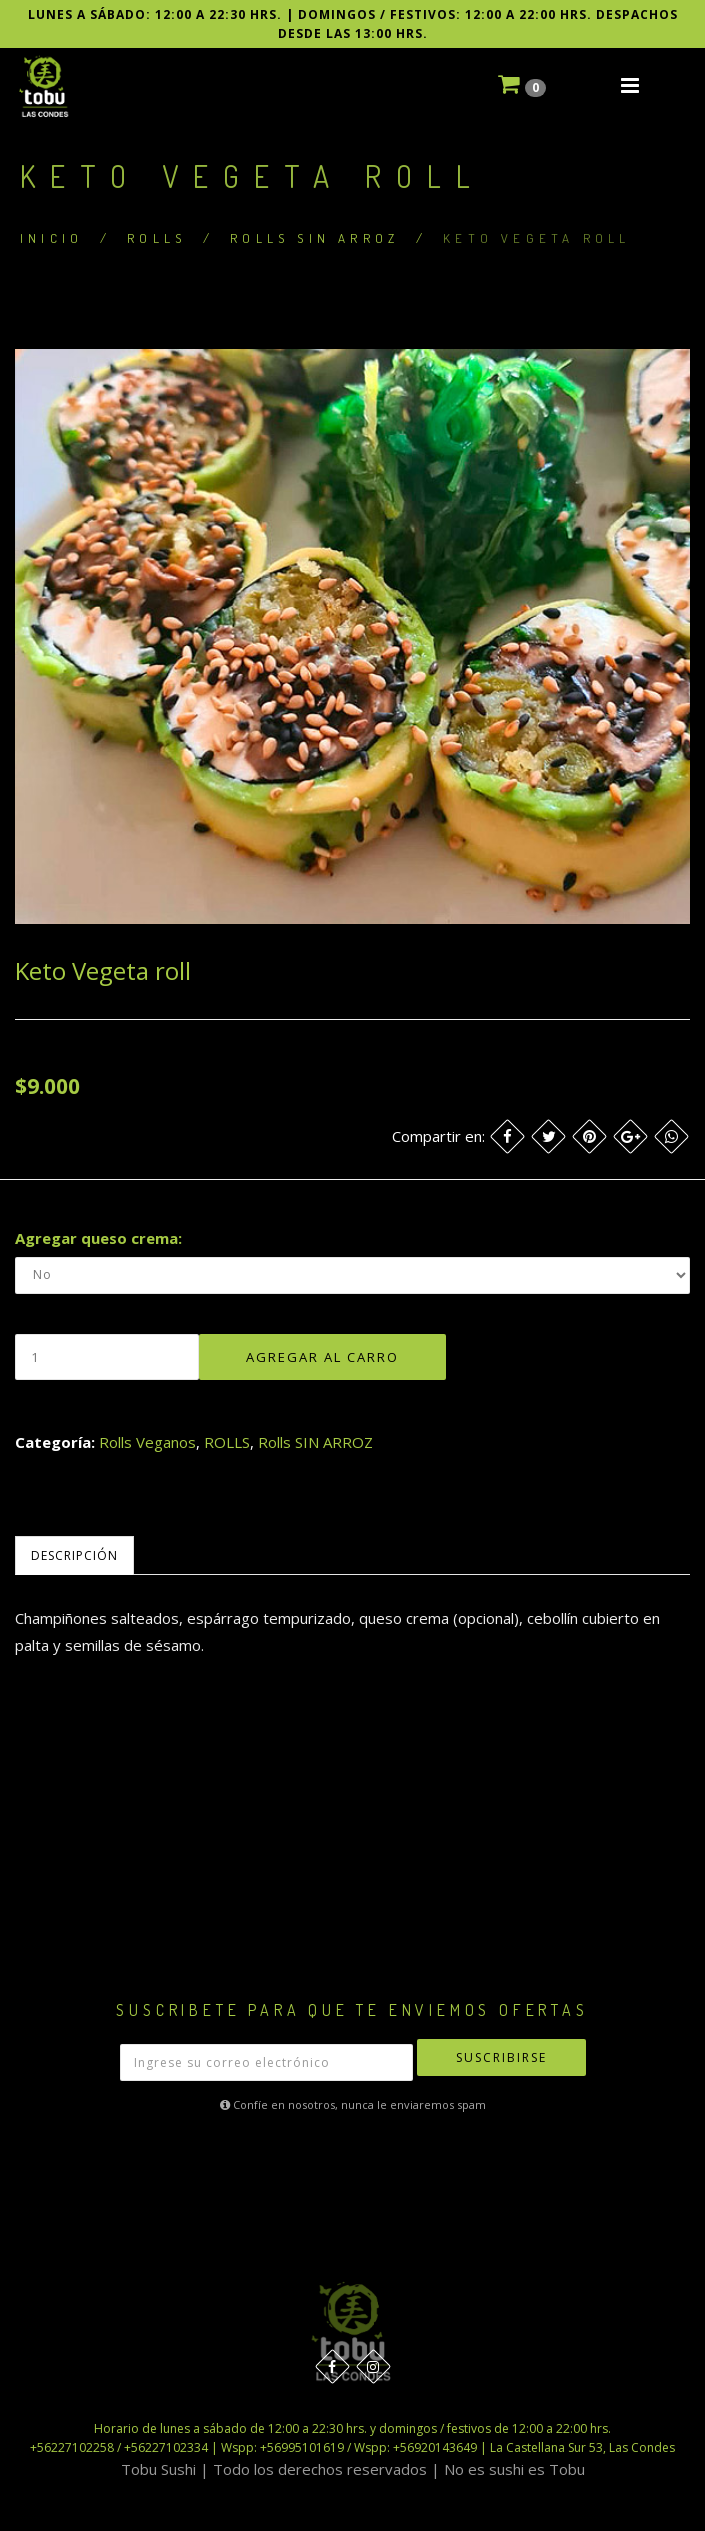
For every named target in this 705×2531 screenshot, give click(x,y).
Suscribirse (501, 2057)
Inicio (51, 238)
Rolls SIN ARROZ (314, 238)
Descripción (74, 1555)
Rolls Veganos (147, 1442)
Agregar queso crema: (98, 1238)
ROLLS (156, 238)
